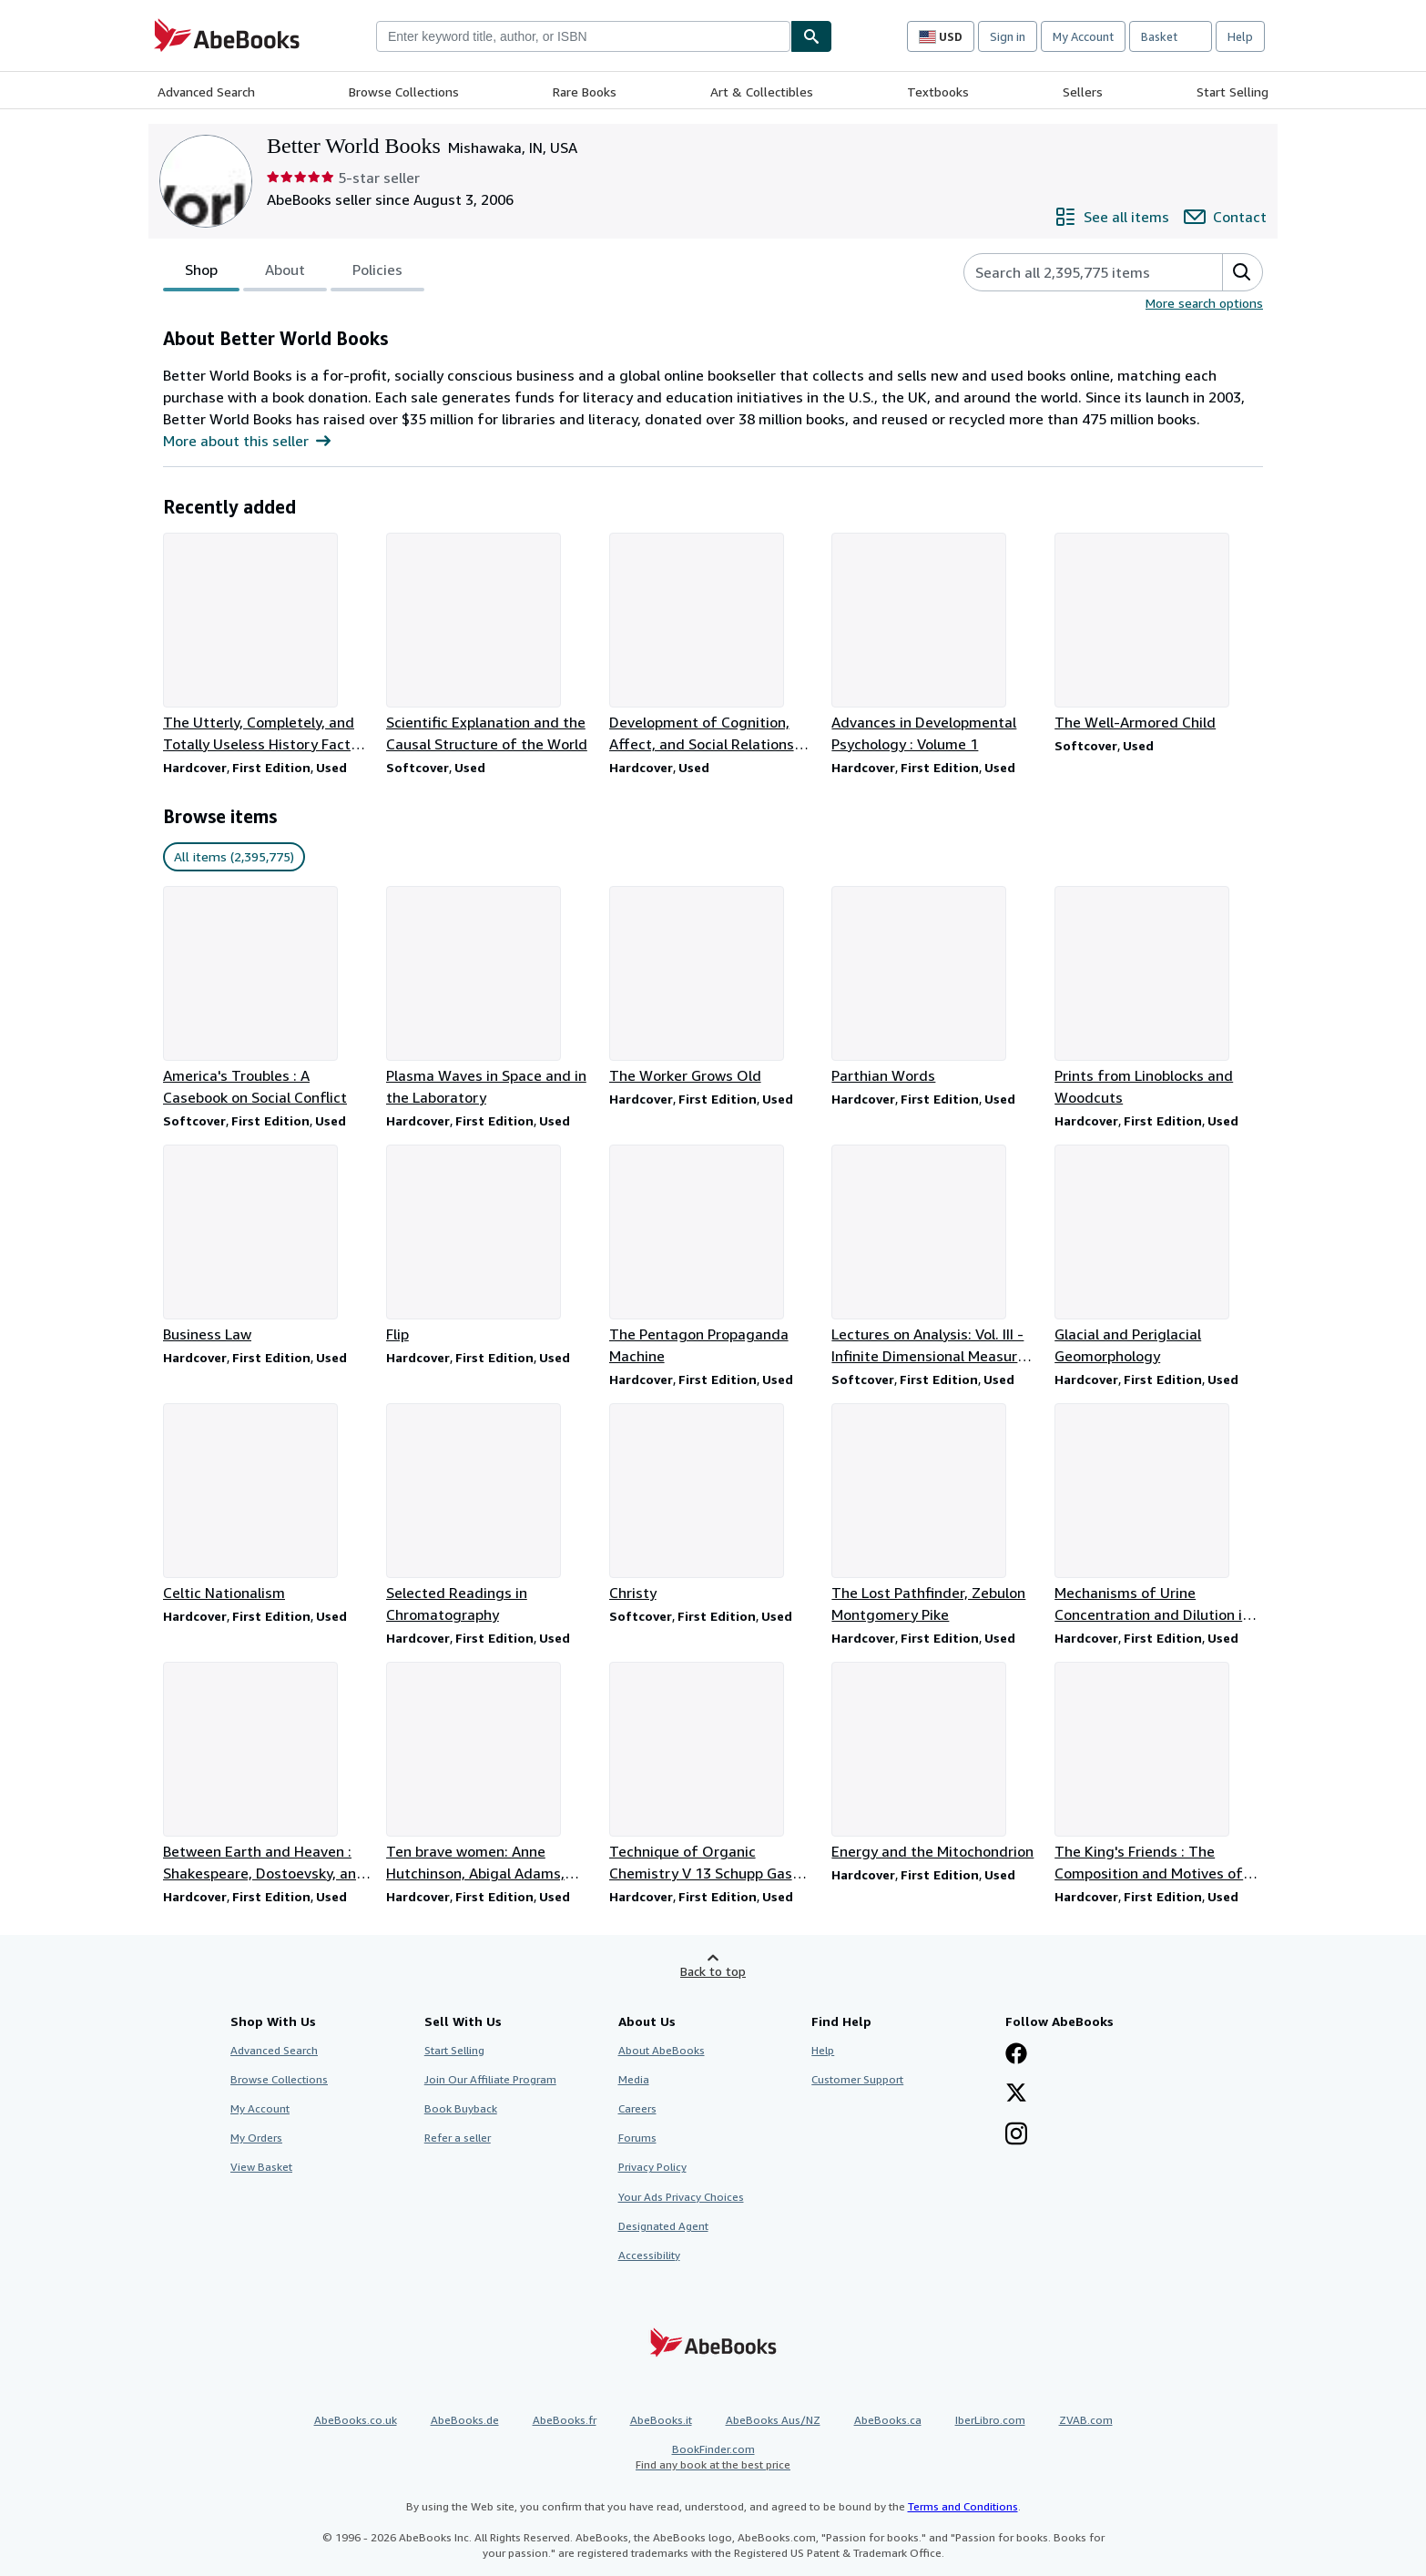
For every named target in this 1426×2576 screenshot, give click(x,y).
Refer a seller (457, 2137)
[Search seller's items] (1075, 272)
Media (633, 2079)
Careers (637, 2108)
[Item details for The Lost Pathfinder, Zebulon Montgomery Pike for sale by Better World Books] (935, 1514)
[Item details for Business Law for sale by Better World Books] (267, 1245)
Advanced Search (206, 91)
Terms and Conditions (963, 2506)
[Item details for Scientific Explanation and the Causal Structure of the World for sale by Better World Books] (490, 644)
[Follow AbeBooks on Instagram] (1016, 2135)
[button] (1242, 272)
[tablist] (293, 272)
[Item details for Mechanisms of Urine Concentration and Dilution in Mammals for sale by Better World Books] (1158, 1514)
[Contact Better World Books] (1225, 217)
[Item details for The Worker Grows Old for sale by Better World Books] (713, 986)
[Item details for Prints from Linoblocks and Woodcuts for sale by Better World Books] (1158, 997)
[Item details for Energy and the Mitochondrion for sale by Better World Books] (935, 1762)
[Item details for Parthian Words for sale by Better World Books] (935, 986)
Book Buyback (460, 2108)
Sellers (1083, 91)
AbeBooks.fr (564, 2420)
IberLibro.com (990, 2420)
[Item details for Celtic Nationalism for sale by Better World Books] (267, 1503)
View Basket (261, 2167)
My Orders (256, 2137)
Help (1240, 36)
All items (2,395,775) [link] (234, 856)
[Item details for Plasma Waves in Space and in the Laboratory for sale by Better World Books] (490, 997)
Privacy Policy (652, 2167)
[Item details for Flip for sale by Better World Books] (490, 1245)
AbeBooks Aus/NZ (773, 2420)
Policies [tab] (377, 273)
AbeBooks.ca (888, 2420)
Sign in (1007, 36)
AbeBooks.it (661, 2420)
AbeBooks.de (465, 2420)
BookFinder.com (713, 2457)
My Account (1083, 36)
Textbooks (938, 91)
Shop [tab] (201, 273)
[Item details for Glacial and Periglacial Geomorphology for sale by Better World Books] (1158, 1256)
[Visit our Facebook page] (1016, 2055)
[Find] (811, 36)
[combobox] (583, 36)
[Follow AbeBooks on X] (1016, 2094)
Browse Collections (404, 91)
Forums (637, 2137)
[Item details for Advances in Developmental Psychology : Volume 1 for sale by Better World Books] (935, 644)
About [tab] (285, 273)
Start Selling (1232, 91)
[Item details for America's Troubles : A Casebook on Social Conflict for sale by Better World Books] (267, 997)
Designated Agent (663, 2226)
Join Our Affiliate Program (490, 2079)
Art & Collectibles (761, 91)
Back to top (713, 1971)
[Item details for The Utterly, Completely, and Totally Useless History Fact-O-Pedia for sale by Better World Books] (267, 644)
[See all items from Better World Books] (1111, 217)
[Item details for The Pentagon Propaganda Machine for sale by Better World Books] (713, 1256)
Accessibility (649, 2255)
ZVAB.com (1086, 2420)
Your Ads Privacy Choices (681, 2197)
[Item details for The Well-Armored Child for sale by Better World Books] (1158, 633)
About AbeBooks (661, 2050)
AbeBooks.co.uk (355, 2420)
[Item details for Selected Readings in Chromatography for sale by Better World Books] (490, 1514)
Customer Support (857, 2079)
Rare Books (584, 91)
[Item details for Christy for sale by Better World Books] (713, 1503)
